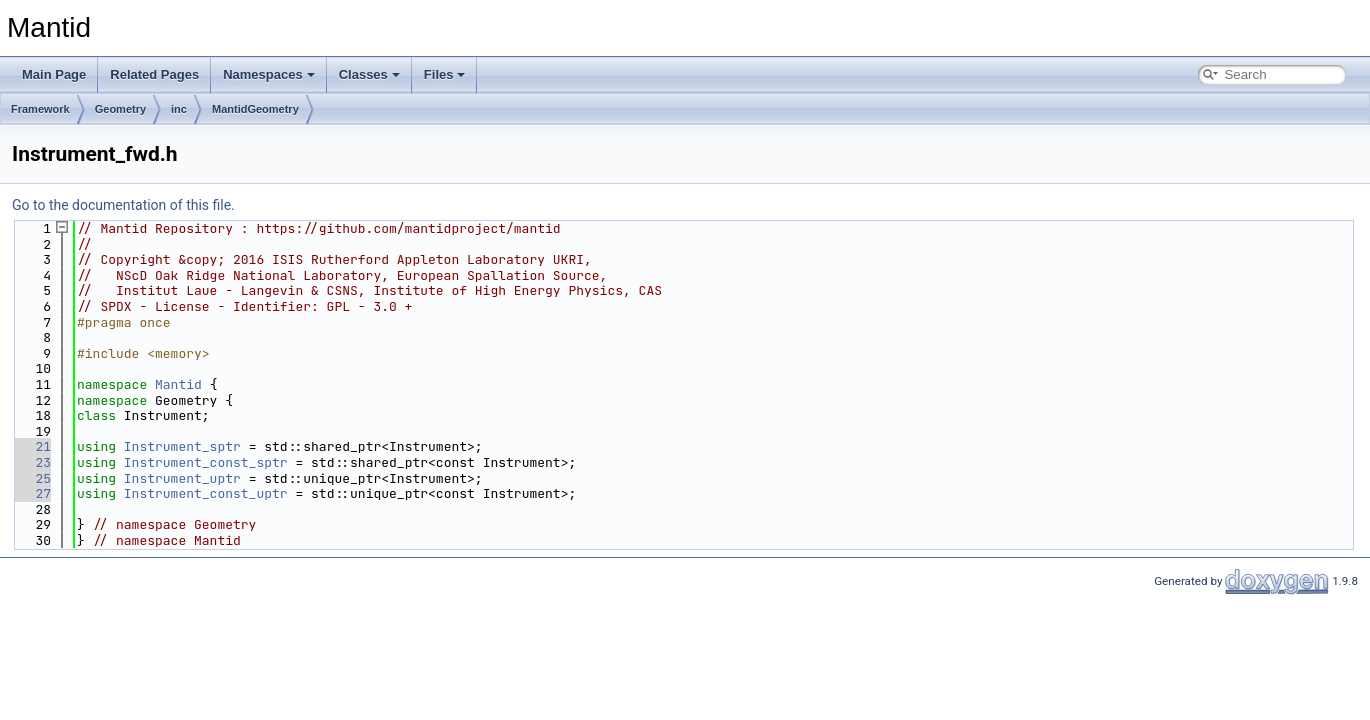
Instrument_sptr (182, 446)
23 (31, 462)
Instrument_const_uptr (206, 493)
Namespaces (269, 74)
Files (445, 74)
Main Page (54, 74)
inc (179, 109)
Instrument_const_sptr (206, 462)
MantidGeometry (255, 109)
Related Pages (154, 74)
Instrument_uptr (182, 478)
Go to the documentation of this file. (123, 205)
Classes (369, 74)
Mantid (178, 384)
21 (31, 446)
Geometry (120, 109)
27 (31, 493)
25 (31, 478)
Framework (40, 109)
